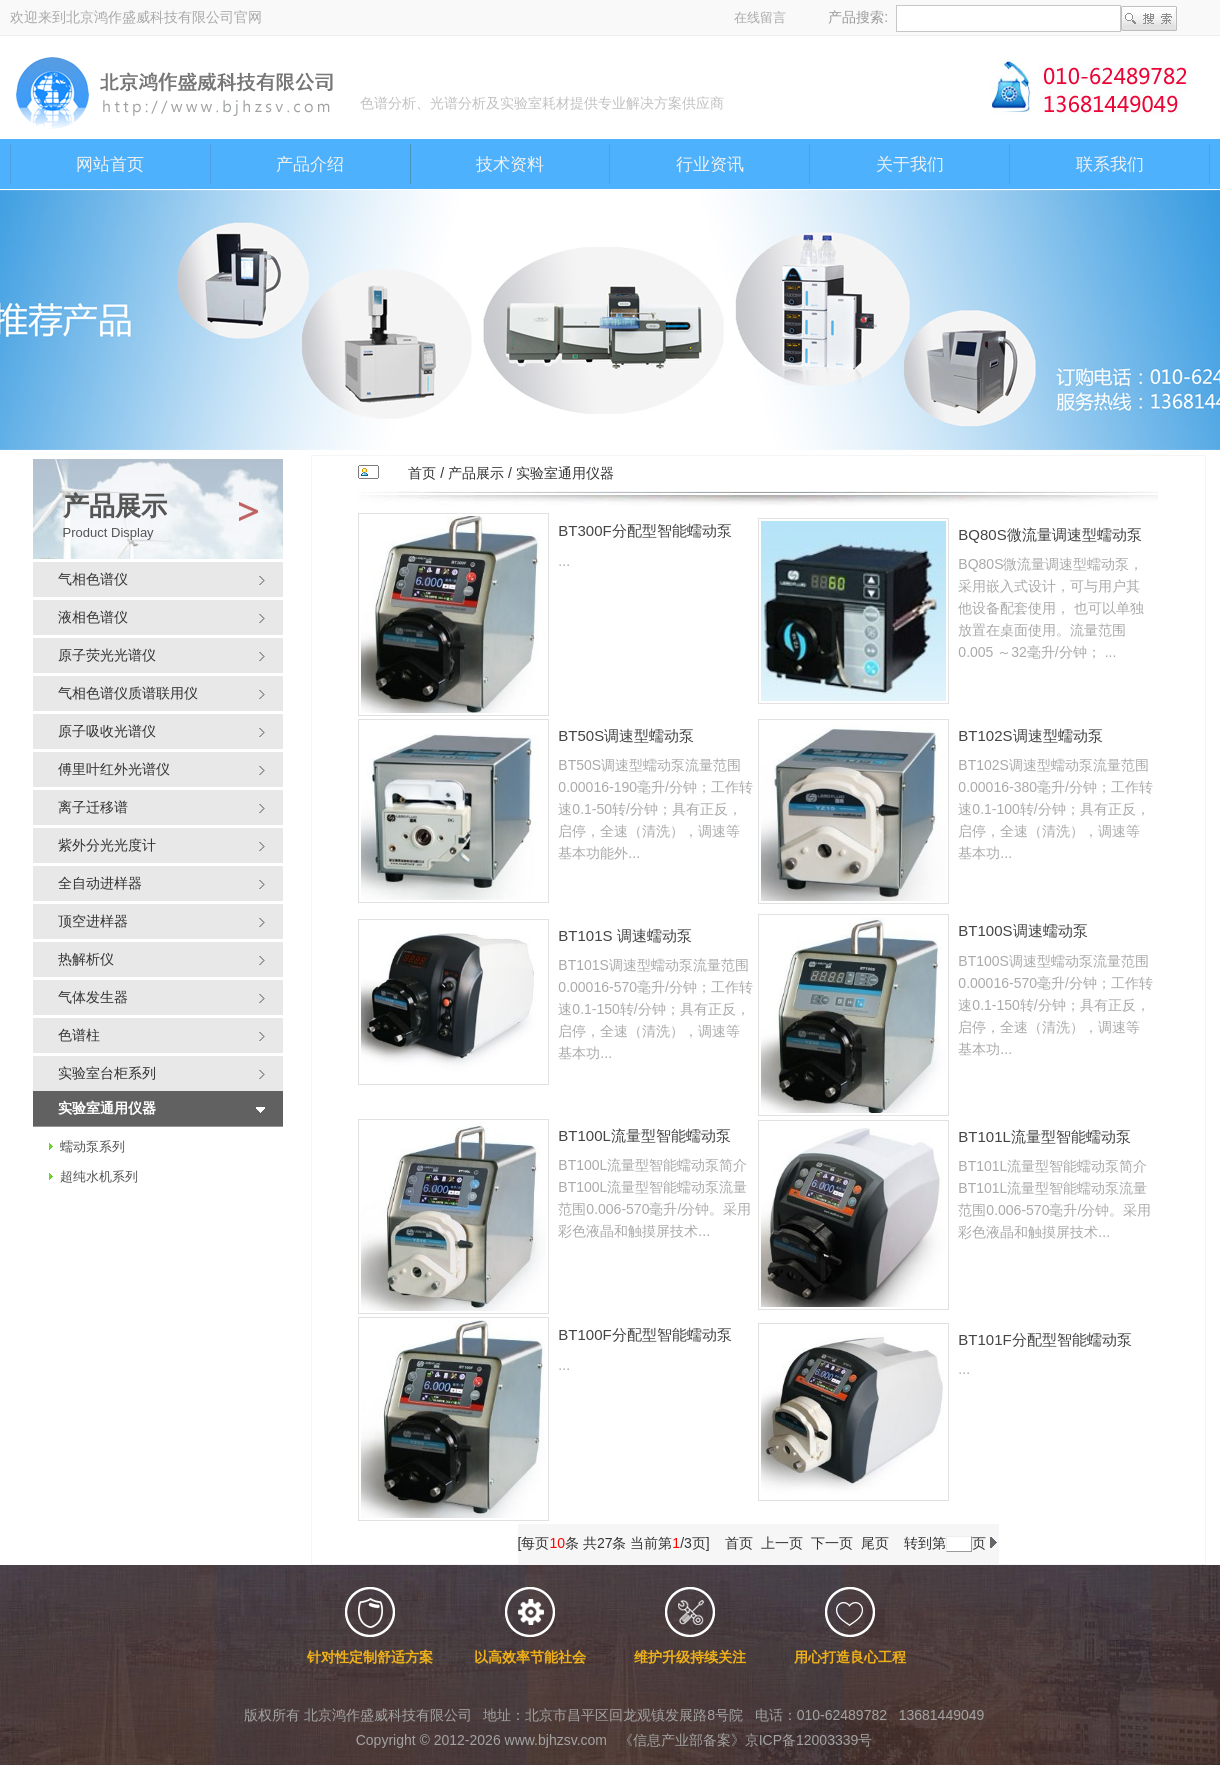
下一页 (832, 1543)
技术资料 (510, 164)
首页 (422, 473)
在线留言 (760, 17)
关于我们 (910, 164)
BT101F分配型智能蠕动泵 (1044, 1339)
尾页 (875, 1543)
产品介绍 (310, 164)
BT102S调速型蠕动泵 (1030, 735)
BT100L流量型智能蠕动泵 (644, 1135)
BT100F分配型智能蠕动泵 (644, 1334)
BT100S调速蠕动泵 (1022, 930)
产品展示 (476, 473)
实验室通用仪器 (565, 473)
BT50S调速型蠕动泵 (626, 735)
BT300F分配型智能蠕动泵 (644, 530)
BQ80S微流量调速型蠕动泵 (1049, 534)
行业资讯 (710, 164)
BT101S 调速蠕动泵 (624, 935)
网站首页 (110, 164)
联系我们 (1110, 164)
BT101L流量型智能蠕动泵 (1044, 1136)
